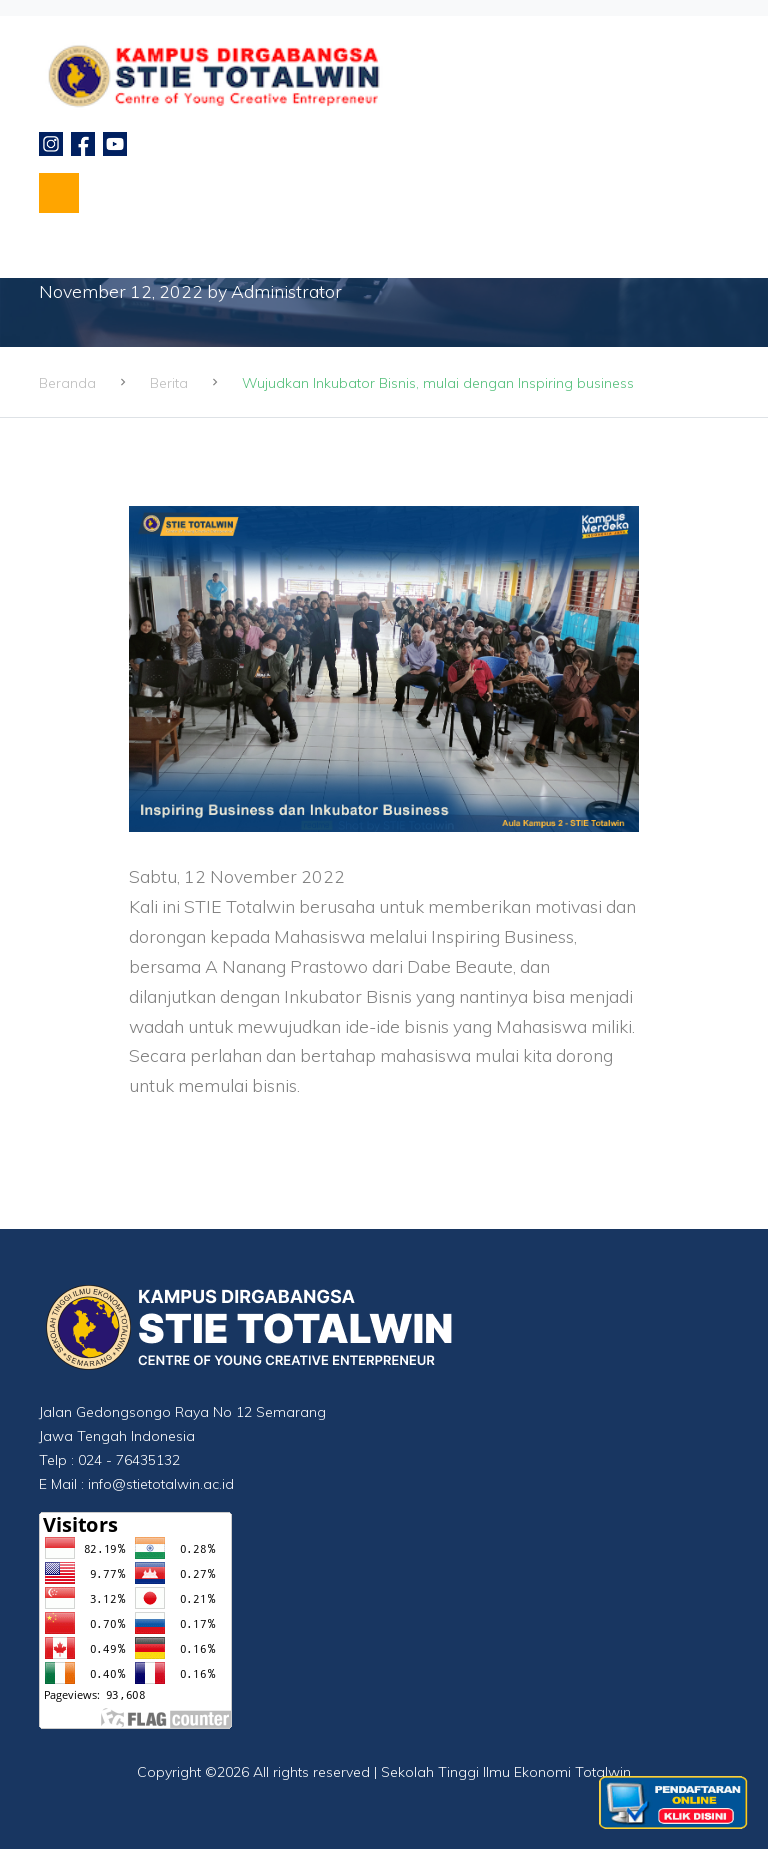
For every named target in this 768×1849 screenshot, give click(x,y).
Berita (169, 383)
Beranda (67, 383)
